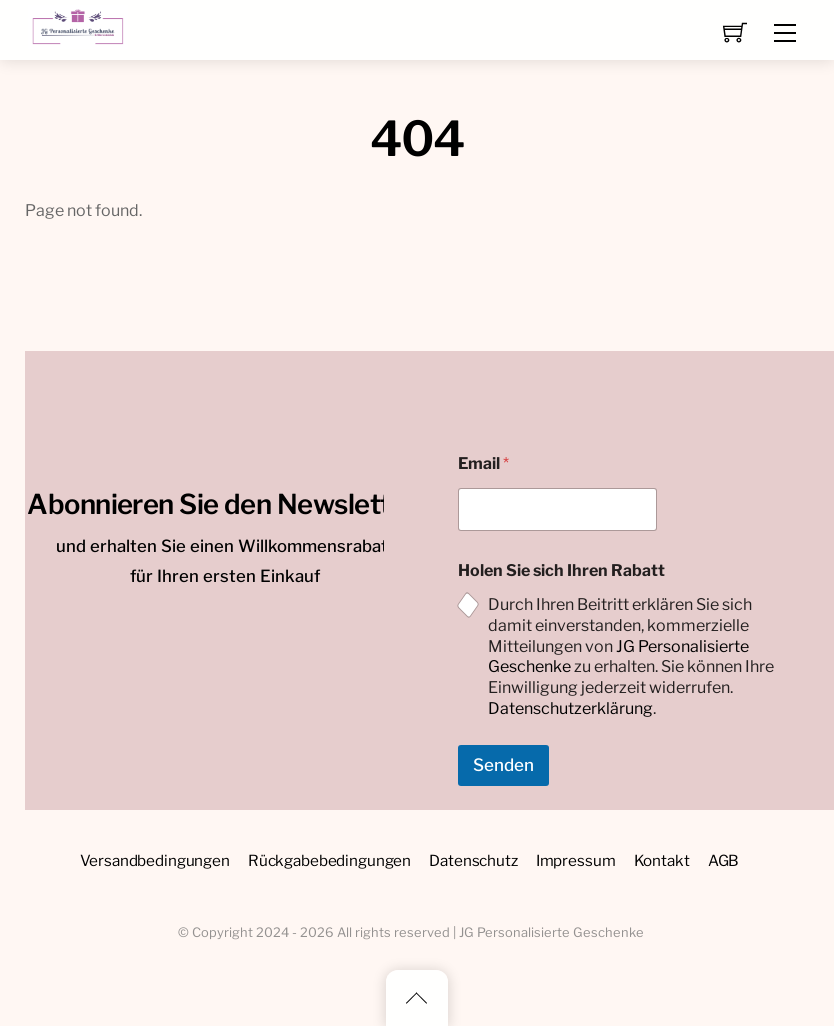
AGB (724, 860)
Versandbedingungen (155, 860)
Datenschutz (473, 860)
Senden (503, 765)
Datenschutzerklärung (570, 708)
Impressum (576, 860)
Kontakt (662, 860)
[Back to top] (417, 998)
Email (483, 463)
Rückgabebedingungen (329, 860)
